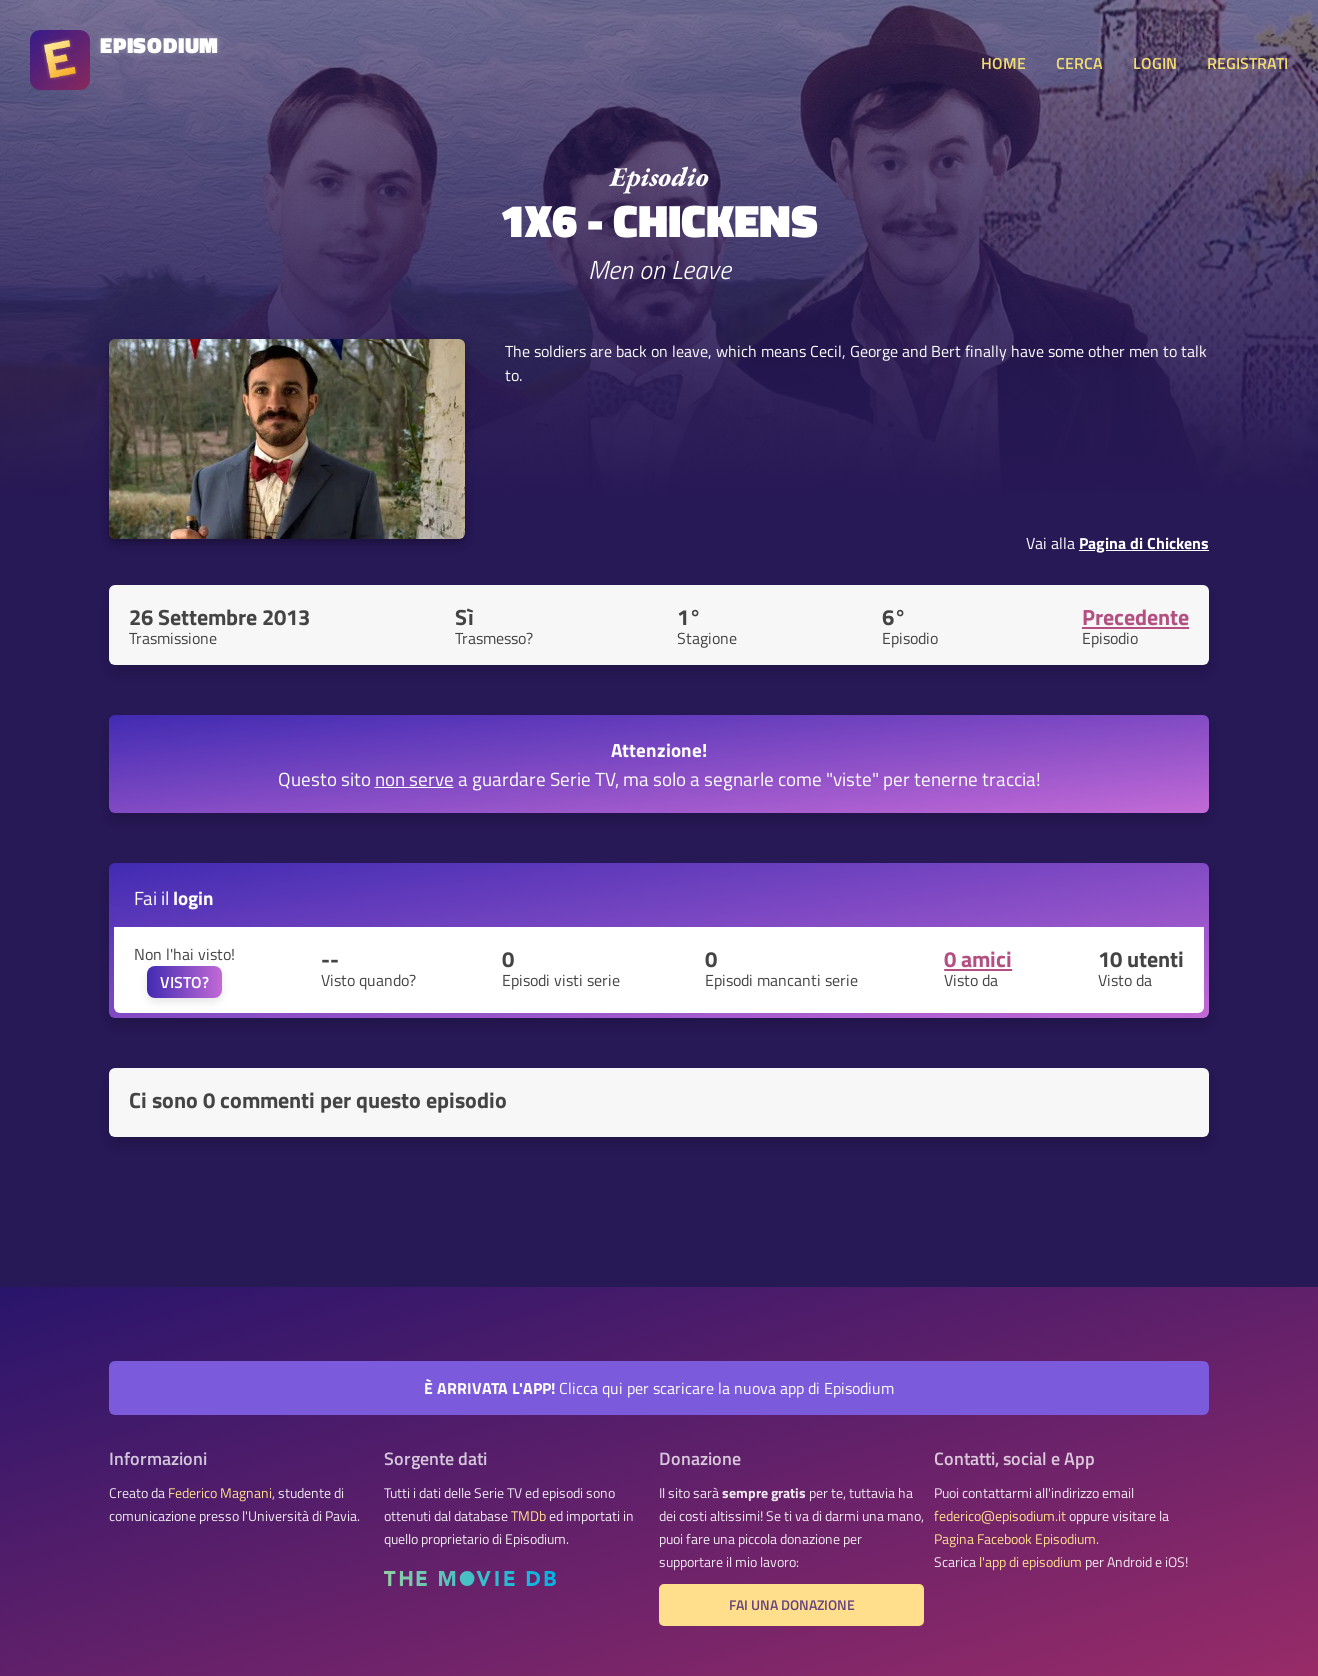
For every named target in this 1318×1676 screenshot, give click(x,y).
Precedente (1135, 617)
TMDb (528, 1516)
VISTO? (184, 982)
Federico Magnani (220, 1493)
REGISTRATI (1247, 63)
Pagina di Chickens (1144, 543)
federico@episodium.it (1000, 1516)
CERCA (1079, 63)
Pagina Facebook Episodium (1015, 1539)
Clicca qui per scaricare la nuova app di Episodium (659, 1388)
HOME (1003, 63)
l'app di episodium (1030, 1562)
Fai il (174, 897)
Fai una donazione (792, 1605)
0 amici (978, 959)
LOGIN (1155, 63)
